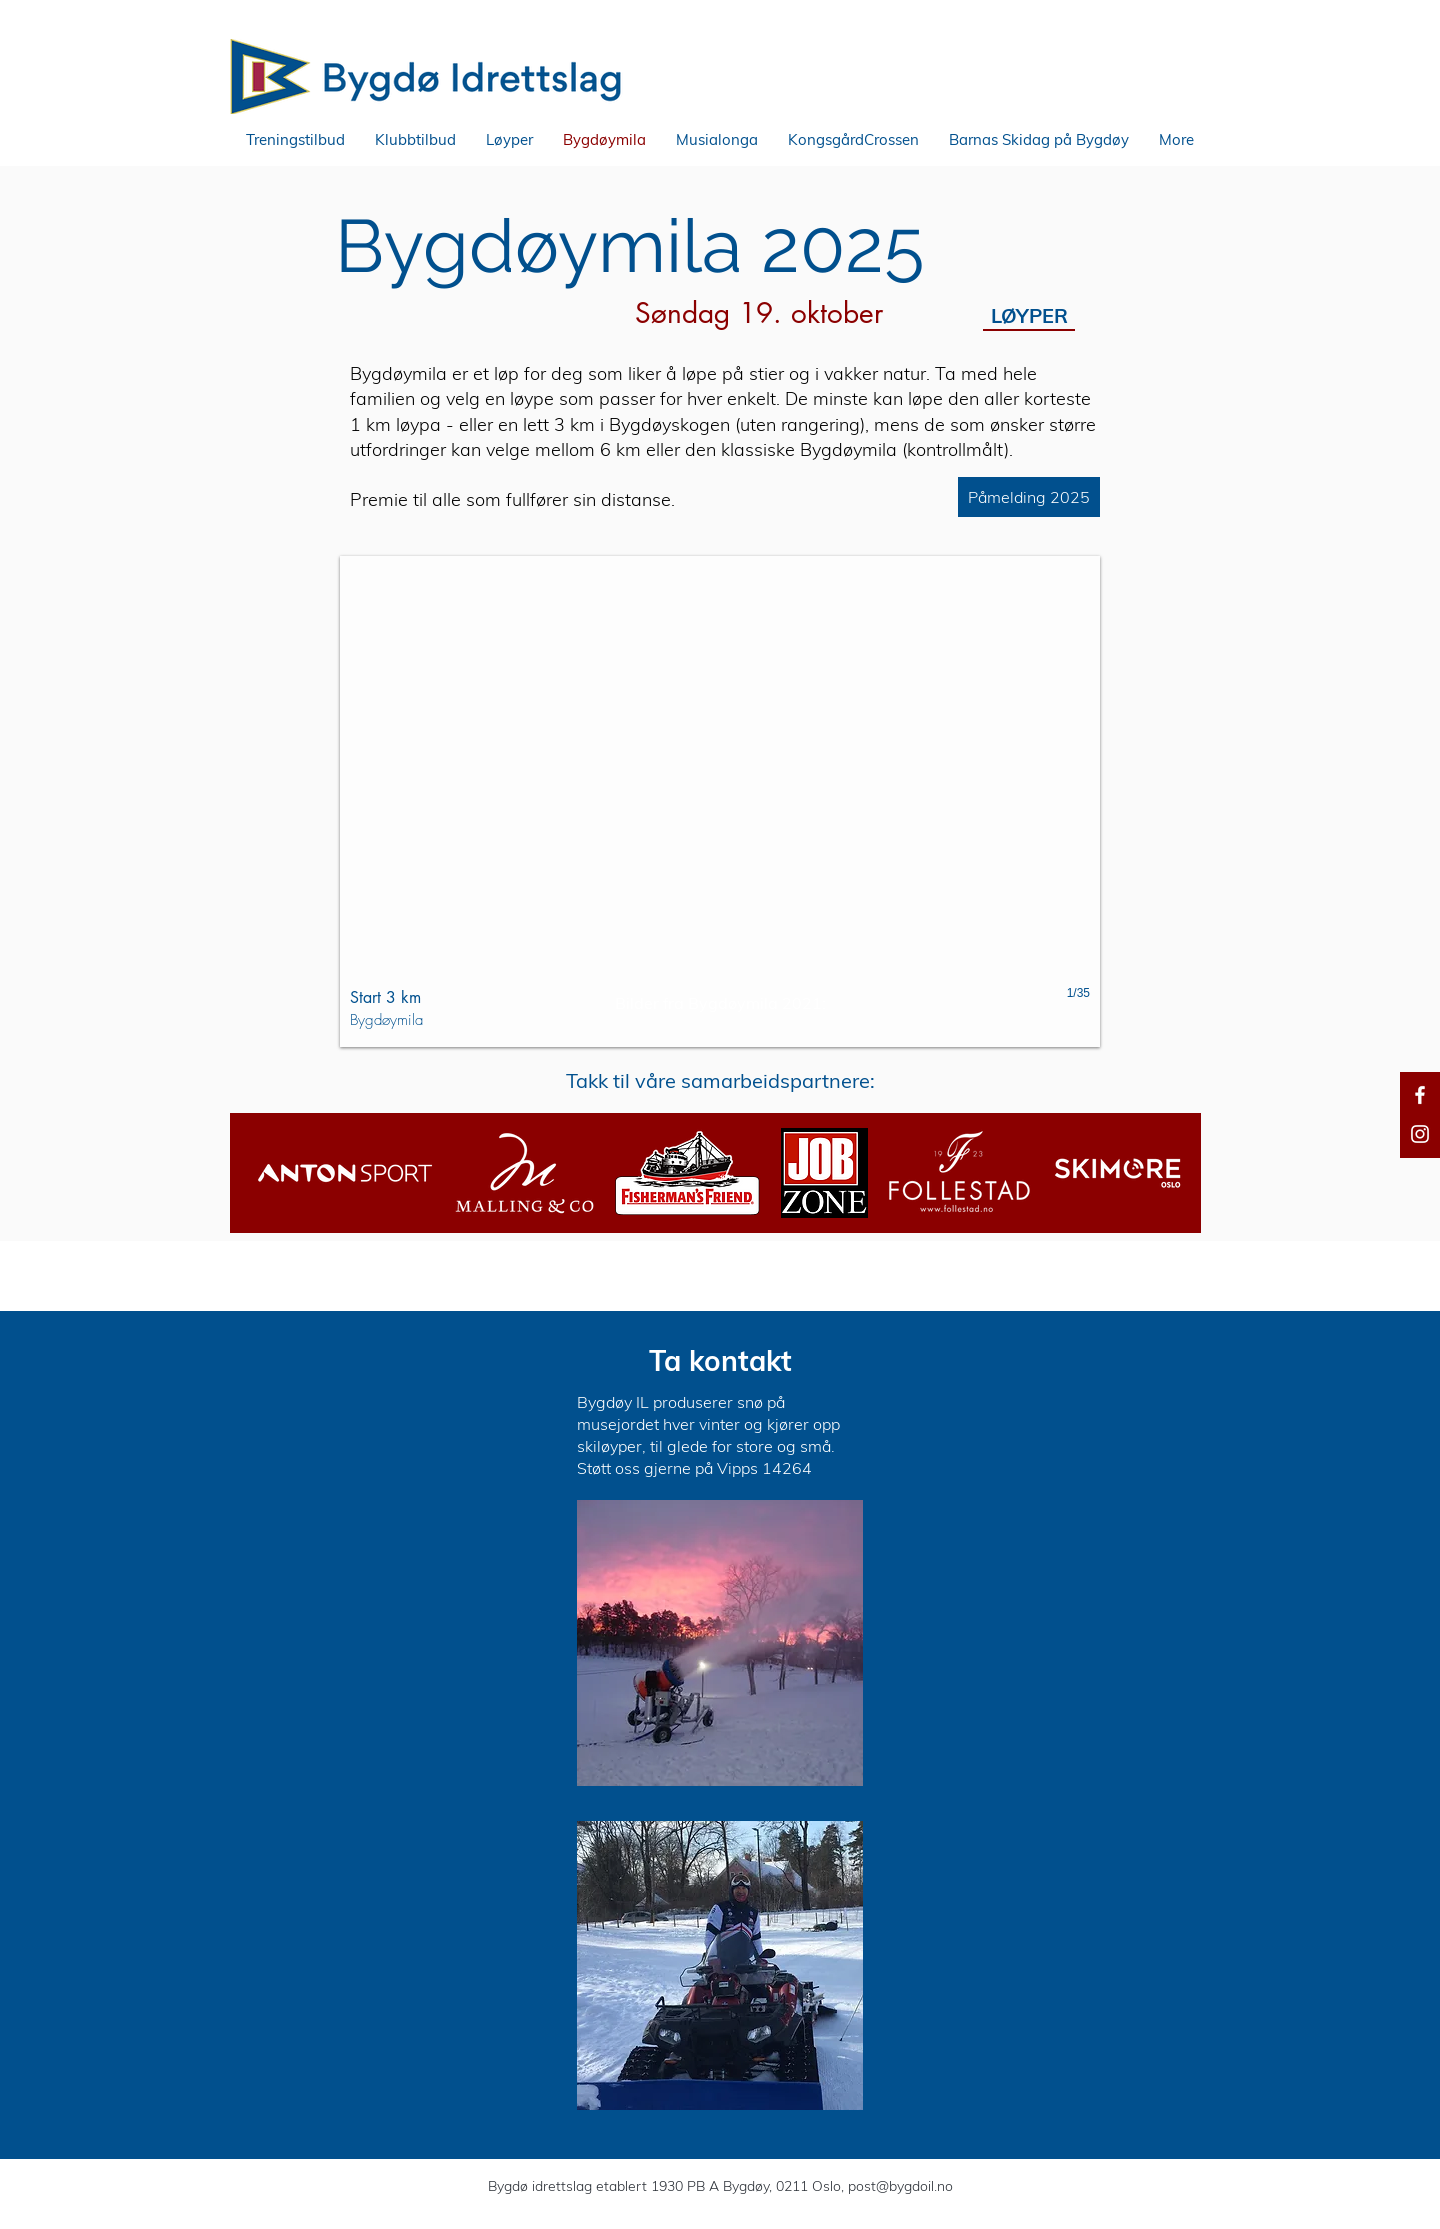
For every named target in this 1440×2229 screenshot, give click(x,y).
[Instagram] (1420, 1134)
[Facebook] (1420, 1095)
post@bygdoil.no (900, 2186)
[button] (295, 140)
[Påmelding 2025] (1029, 497)
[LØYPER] (1029, 315)
